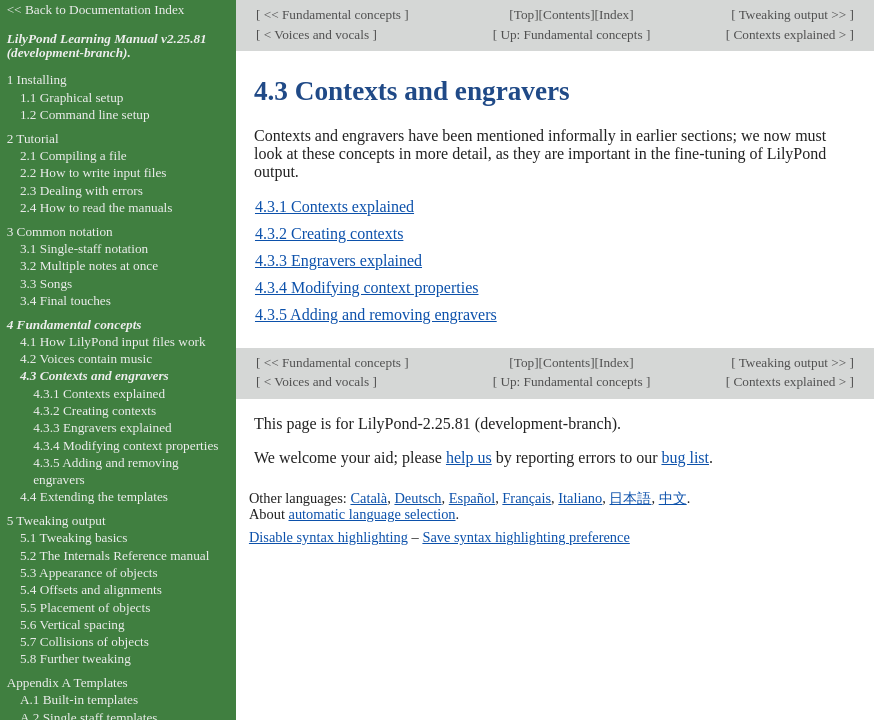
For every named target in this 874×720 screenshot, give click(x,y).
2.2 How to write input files (93, 172)
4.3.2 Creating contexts (329, 233)
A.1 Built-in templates (79, 699)
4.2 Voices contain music (86, 358)
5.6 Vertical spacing (72, 624)
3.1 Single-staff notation (84, 248)
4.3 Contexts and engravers (94, 375)
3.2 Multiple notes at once (89, 265)
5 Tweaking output (56, 520)
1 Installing (37, 79)
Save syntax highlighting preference (525, 537)
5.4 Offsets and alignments (91, 589)
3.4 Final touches (65, 300)
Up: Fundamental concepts (571, 34)
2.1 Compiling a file (73, 155)
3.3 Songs (46, 283)
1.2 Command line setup (85, 114)
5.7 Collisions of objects (84, 641)
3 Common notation (60, 231)
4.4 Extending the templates (94, 496)
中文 (673, 498)
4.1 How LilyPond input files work (113, 341)
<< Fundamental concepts (332, 14)
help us (469, 457)
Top (524, 14)
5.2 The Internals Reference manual (114, 555)
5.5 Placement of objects (85, 607)
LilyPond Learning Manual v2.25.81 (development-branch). (107, 46)
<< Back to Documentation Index (96, 9)
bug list (685, 457)
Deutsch (417, 498)
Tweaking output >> (793, 14)
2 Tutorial (33, 138)
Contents (566, 14)
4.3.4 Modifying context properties (367, 287)
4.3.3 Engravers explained (338, 260)
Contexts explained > (789, 34)
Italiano (580, 498)
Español (472, 498)
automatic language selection (372, 514)
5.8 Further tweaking (75, 658)
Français (526, 498)
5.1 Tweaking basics (74, 537)
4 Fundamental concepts (74, 324)
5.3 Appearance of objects (89, 572)
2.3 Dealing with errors (81, 190)
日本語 (630, 498)
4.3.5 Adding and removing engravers (376, 314)
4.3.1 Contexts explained (334, 206)
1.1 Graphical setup (72, 97)
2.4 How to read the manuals (96, 207)
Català (368, 498)
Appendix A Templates (67, 682)
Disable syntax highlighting (328, 537)
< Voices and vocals (316, 34)
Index (614, 14)
